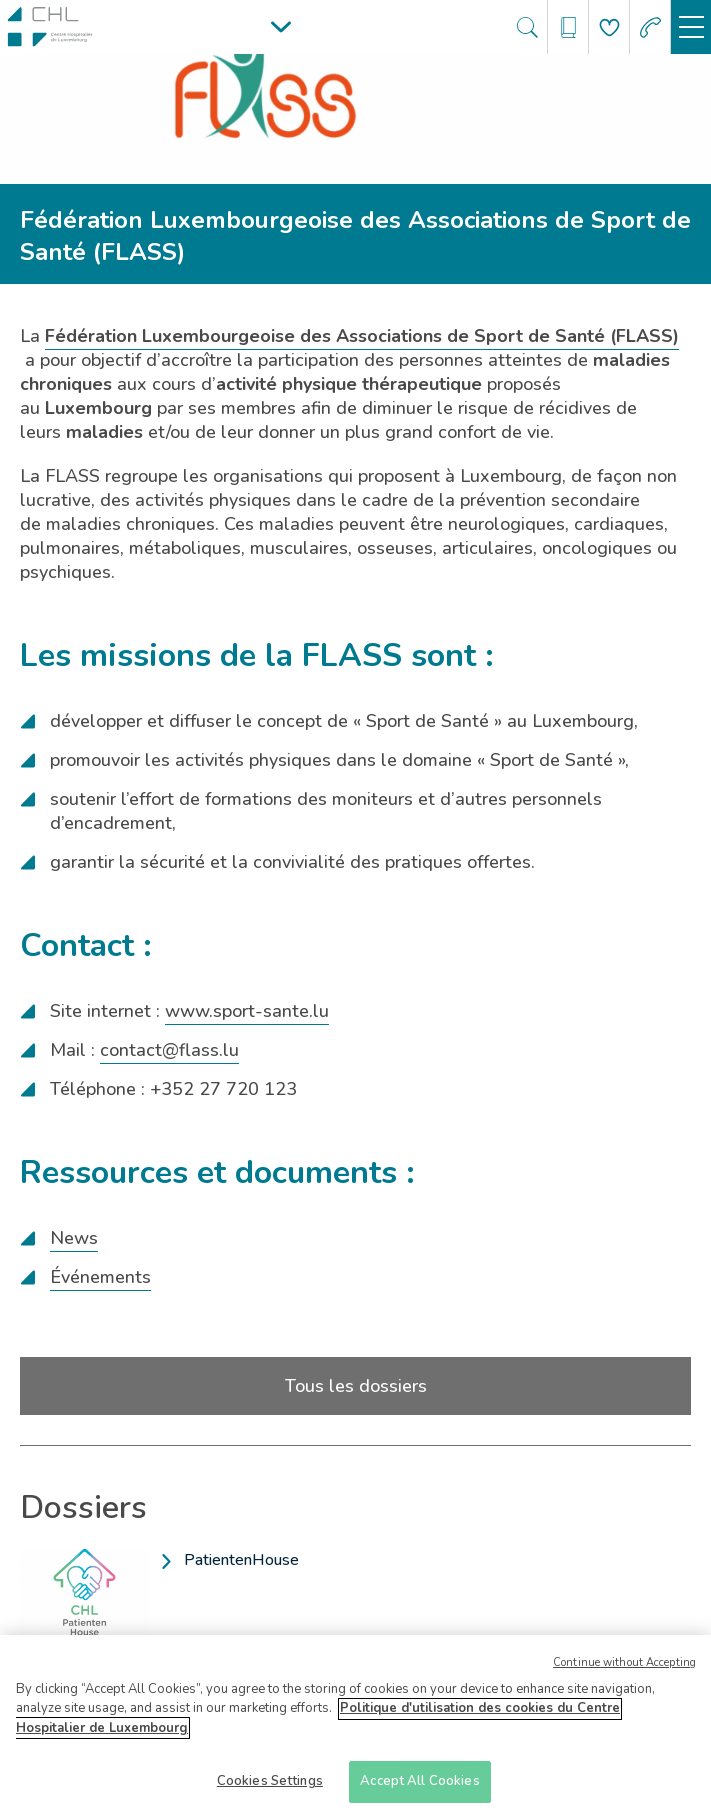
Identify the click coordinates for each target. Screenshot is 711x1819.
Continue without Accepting (624, 1668)
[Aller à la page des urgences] (650, 27)
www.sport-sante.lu (247, 1011)
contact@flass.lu (169, 1050)
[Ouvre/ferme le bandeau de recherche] (527, 27)
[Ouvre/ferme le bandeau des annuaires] (568, 27)
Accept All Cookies (419, 1788)
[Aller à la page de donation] (609, 27)
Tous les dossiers (356, 1386)
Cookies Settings (270, 1788)
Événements (100, 1277)
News (74, 1238)
